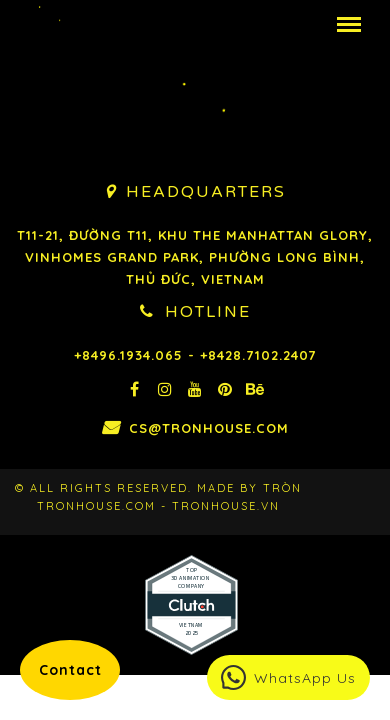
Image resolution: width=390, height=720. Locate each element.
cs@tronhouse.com (225, 428)
